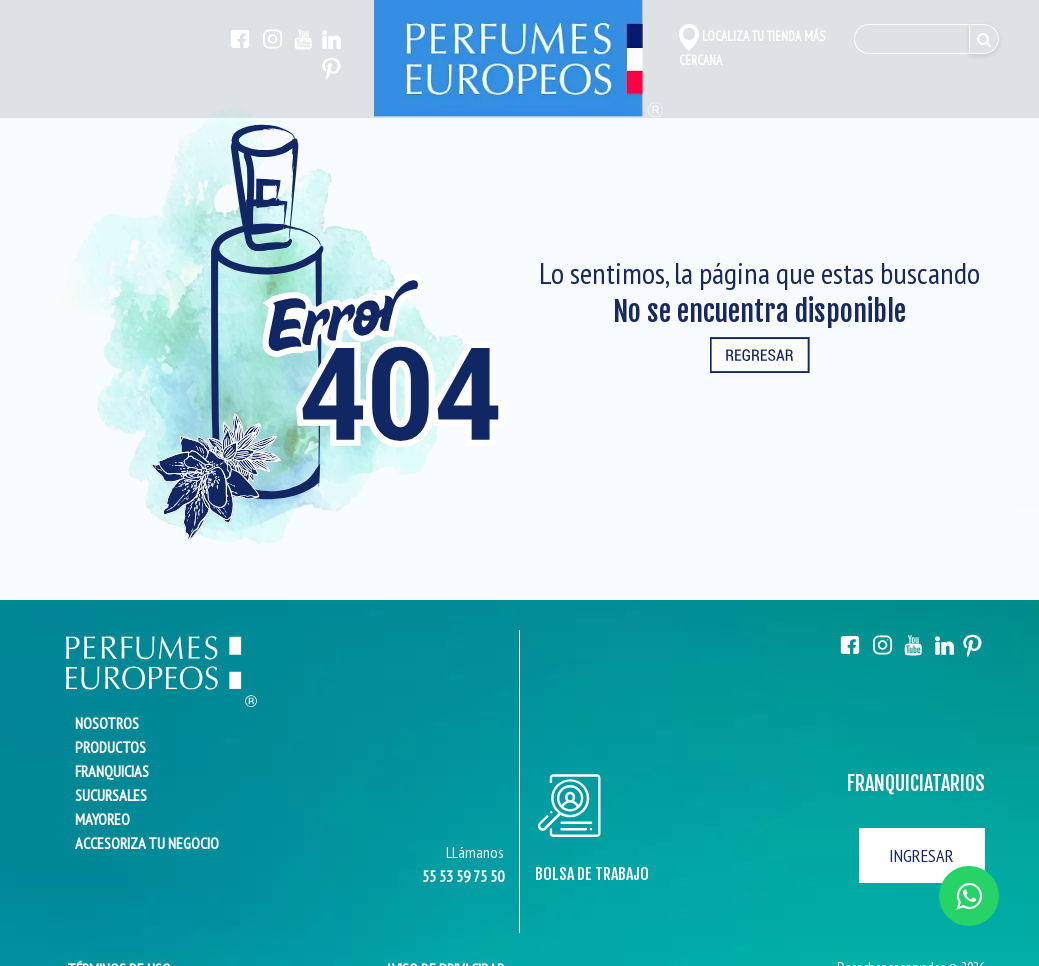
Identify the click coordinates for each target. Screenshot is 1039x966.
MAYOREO (102, 819)
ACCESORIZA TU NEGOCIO (147, 843)
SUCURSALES (111, 795)
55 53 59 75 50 (463, 876)
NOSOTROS (107, 723)
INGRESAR (921, 855)
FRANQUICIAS (112, 771)
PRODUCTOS (110, 747)
